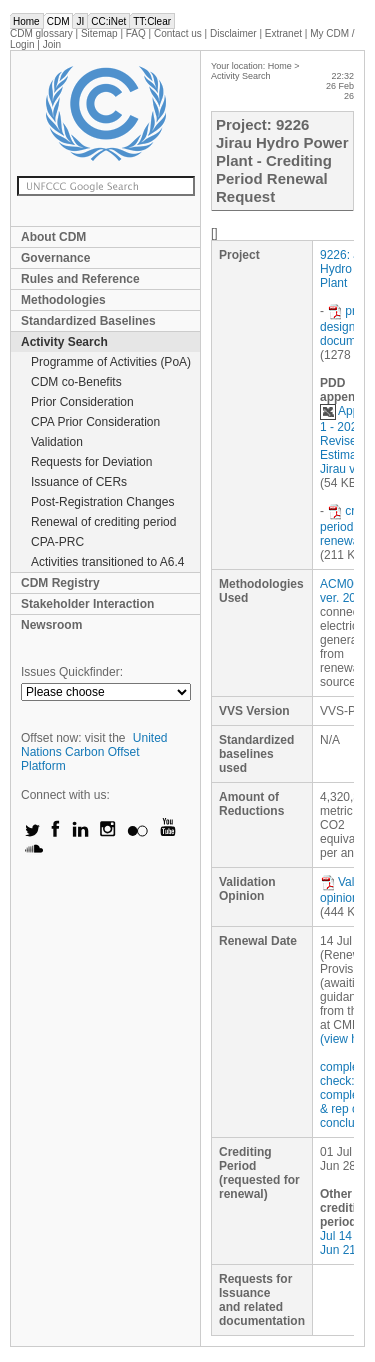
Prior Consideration (82, 402)
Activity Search (64, 342)
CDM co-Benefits (76, 382)
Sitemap (99, 33)
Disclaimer (233, 33)
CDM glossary (41, 33)
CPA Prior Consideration (95, 422)
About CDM (53, 237)
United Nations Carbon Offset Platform (94, 752)
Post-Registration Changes (102, 502)
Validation (57, 442)
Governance (55, 258)
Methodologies (63, 300)
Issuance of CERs (79, 482)
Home (26, 21)
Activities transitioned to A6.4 (107, 562)
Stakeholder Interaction (87, 604)
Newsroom (51, 625)
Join (52, 44)
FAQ (136, 33)
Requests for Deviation (91, 462)
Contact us (178, 33)
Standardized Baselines (88, 321)
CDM (58, 21)
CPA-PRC (57, 542)
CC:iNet (108, 21)
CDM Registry (60, 583)
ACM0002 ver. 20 (346, 591)
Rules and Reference (80, 279)
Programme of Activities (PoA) (111, 362)
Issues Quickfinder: (72, 672)
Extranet (283, 33)
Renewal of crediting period (103, 522)
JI (80, 21)
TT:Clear (152, 21)
